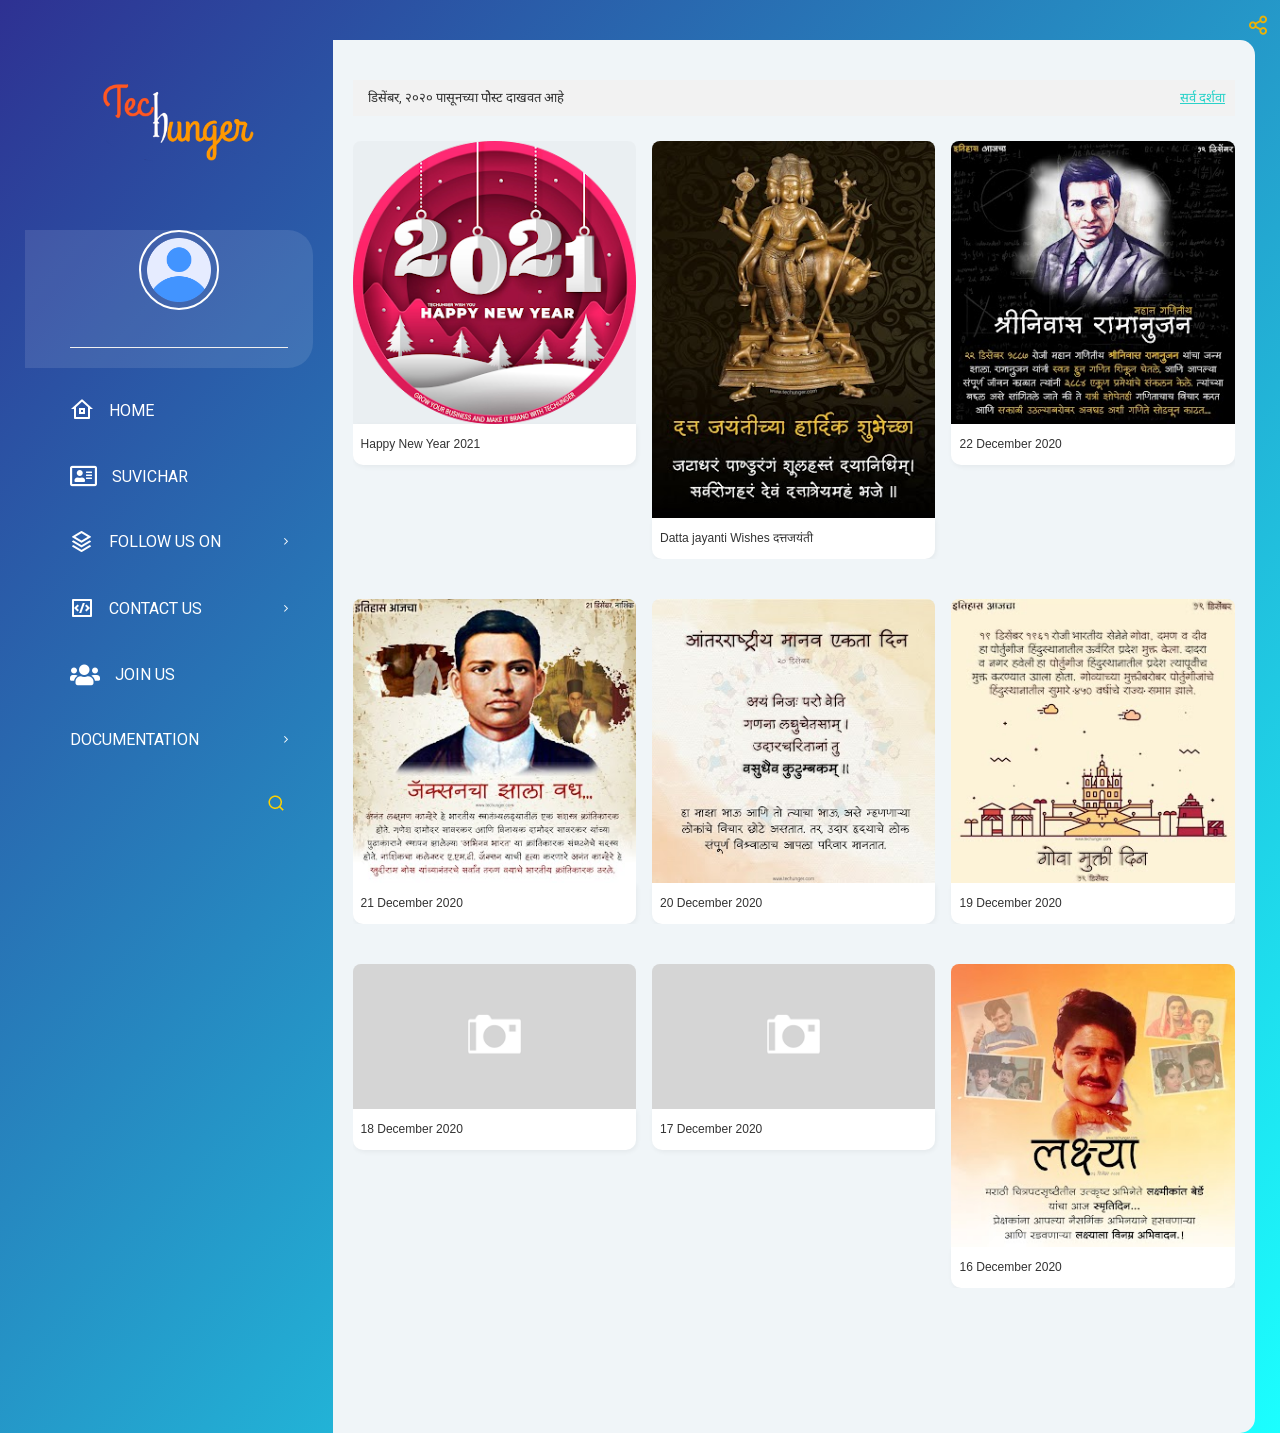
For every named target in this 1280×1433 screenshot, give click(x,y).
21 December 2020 (412, 903)
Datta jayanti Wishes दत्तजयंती (736, 538)
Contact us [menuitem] (136, 608)
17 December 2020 (711, 1129)
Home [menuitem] (112, 410)
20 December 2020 (711, 903)
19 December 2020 (1010, 903)
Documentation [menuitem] (134, 739)
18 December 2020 (412, 1129)
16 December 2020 (1010, 1267)
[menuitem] (179, 289)
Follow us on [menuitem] (145, 542)
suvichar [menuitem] (129, 477)
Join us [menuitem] (122, 675)
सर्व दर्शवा (1202, 97)
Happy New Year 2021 (421, 444)
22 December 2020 (1010, 444)
